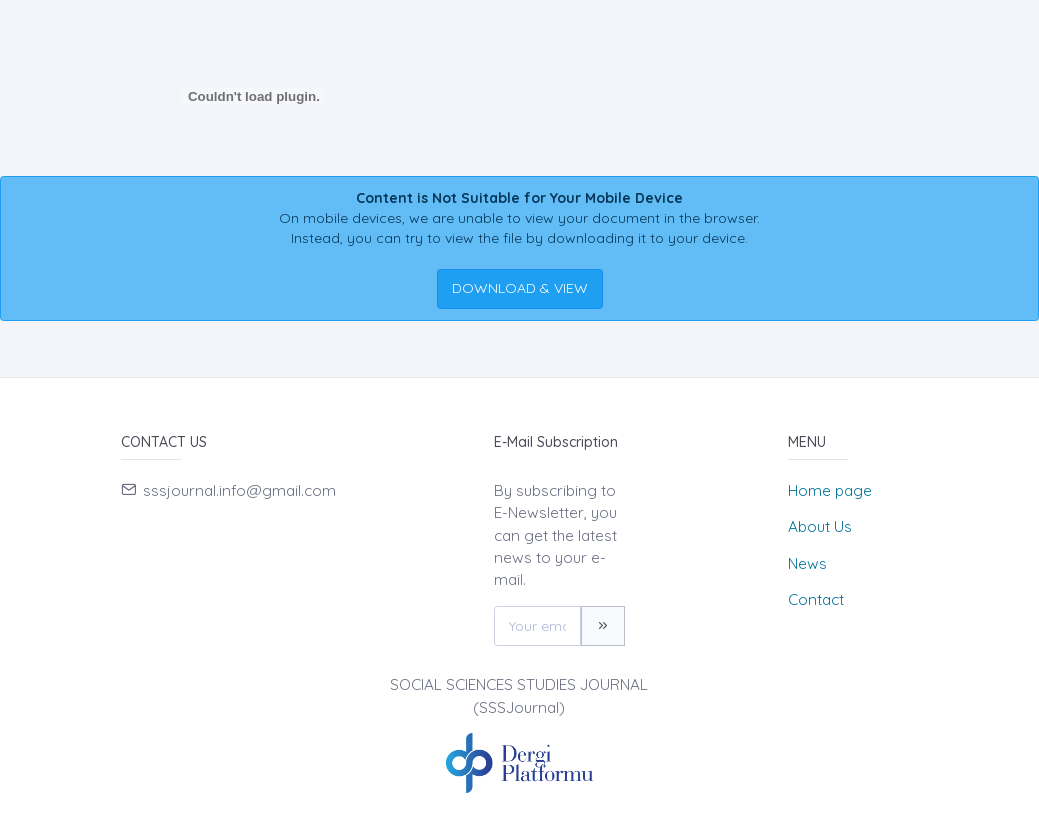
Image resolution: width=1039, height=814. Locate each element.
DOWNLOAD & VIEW (520, 288)
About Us (820, 526)
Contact (816, 599)
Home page (830, 490)
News (807, 563)
